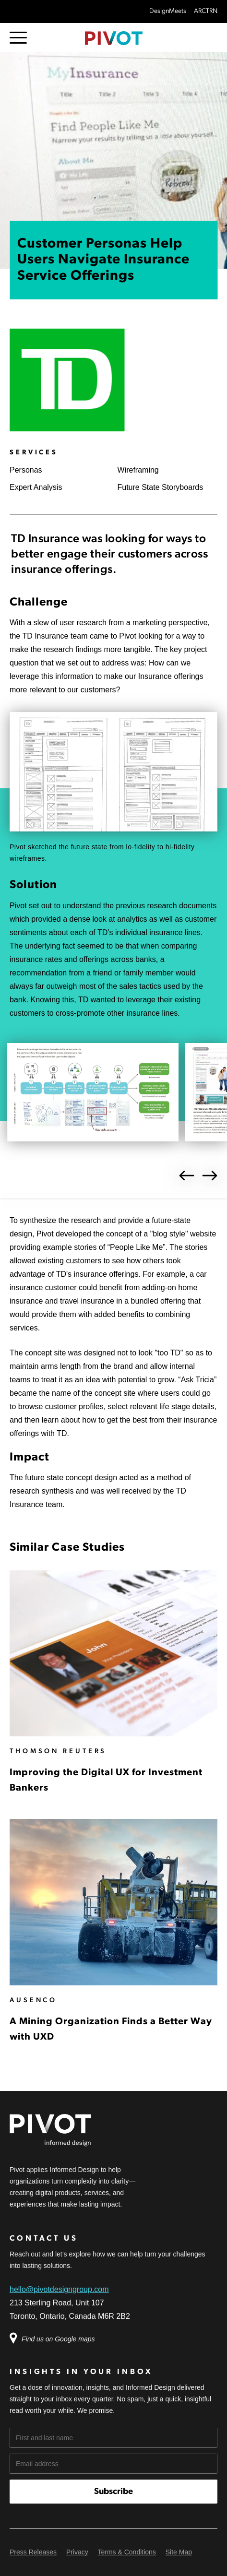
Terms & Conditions (126, 2552)
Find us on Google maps (57, 2339)
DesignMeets (167, 11)
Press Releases (33, 2552)
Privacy (77, 2552)
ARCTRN (205, 11)
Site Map (179, 2552)
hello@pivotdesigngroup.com (59, 2289)
